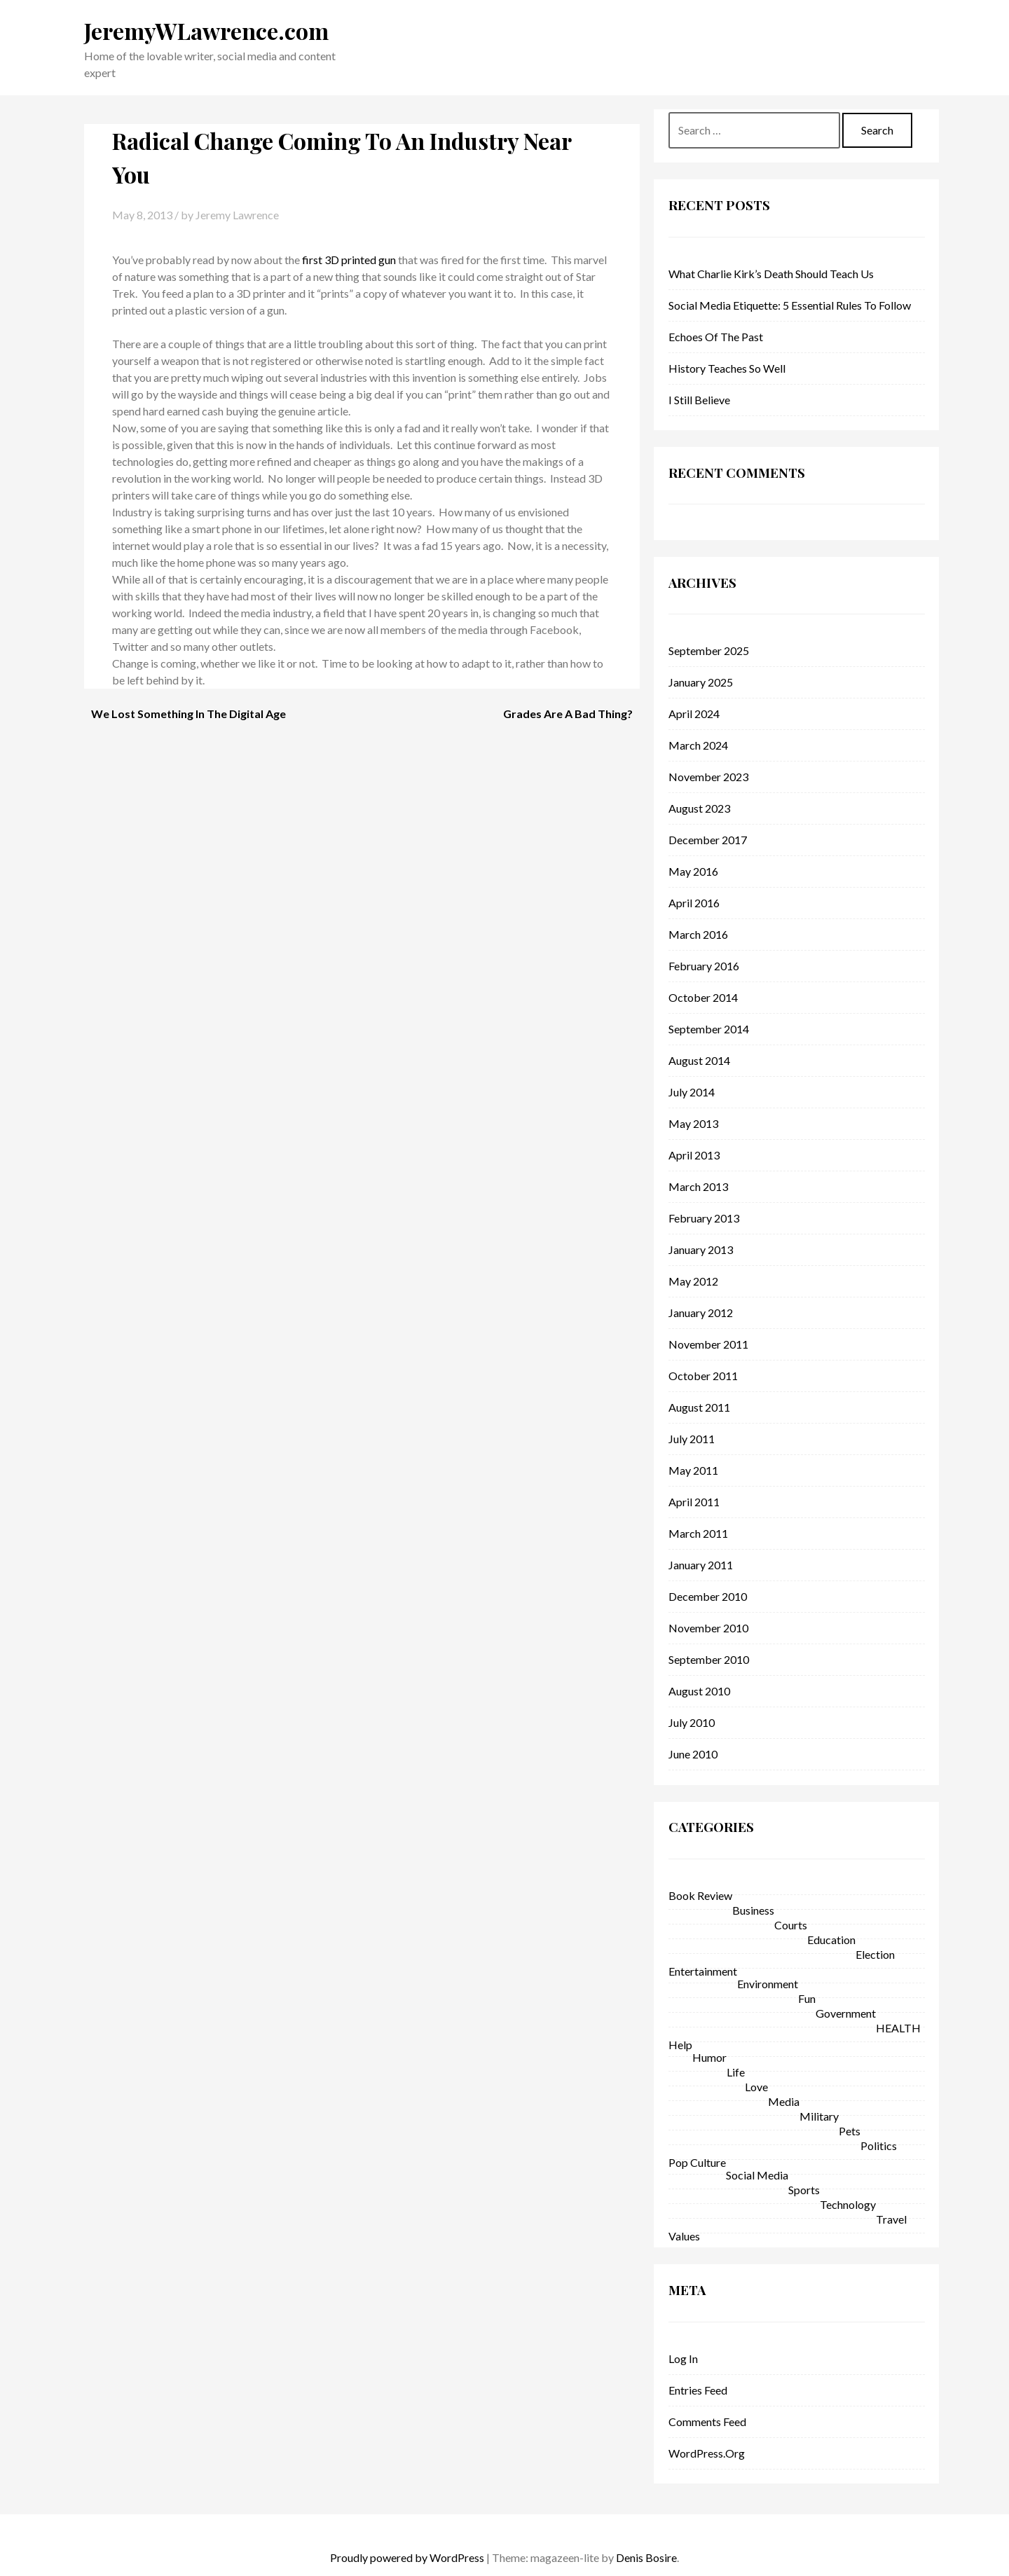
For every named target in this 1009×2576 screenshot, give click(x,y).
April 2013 (694, 1155)
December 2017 (707, 839)
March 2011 (698, 1533)
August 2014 (699, 1060)
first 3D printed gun (349, 259)
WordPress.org (706, 2453)
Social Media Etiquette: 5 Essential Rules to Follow (789, 305)
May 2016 (693, 871)
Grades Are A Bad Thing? (568, 713)
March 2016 (698, 934)
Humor (709, 2057)
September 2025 (708, 650)
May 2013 (693, 1123)
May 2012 (693, 1281)
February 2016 (703, 965)
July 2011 (691, 1438)
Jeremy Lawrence (237, 214)
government (846, 2013)
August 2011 (699, 1407)
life (736, 2072)
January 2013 (700, 1249)
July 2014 (691, 1091)
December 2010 (707, 1596)
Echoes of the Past (715, 336)
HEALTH (898, 2027)
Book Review (700, 1895)
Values (684, 2236)
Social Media (757, 2175)
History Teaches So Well (726, 368)
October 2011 (703, 1375)
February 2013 (703, 1218)
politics (878, 2145)
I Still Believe (699, 399)
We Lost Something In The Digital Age (188, 713)
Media (783, 2101)
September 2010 (708, 1659)
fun (807, 1998)
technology (848, 2204)
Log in (683, 2358)
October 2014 (703, 997)
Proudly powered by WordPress (407, 2557)
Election (875, 1954)
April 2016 (694, 902)
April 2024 (694, 713)
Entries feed (697, 2390)
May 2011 (693, 1470)
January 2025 (700, 682)
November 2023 (708, 776)
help (680, 2044)
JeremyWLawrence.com (206, 30)
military (819, 2116)
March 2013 (698, 1186)
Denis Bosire (646, 2557)
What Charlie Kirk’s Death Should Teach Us (771, 273)
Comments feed (707, 2421)
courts (790, 1924)
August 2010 (699, 1690)
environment (767, 1983)
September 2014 (708, 1028)
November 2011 (708, 1344)
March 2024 (698, 745)
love (756, 2086)
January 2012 (700, 1312)
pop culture (697, 2162)
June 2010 (693, 1754)
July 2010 (691, 1722)
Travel (891, 2219)
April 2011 (694, 1501)
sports (804, 2189)
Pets (849, 2130)
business (753, 1910)
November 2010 (708, 1627)
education (831, 1939)
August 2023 (699, 808)
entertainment (702, 1971)
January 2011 (700, 1564)
